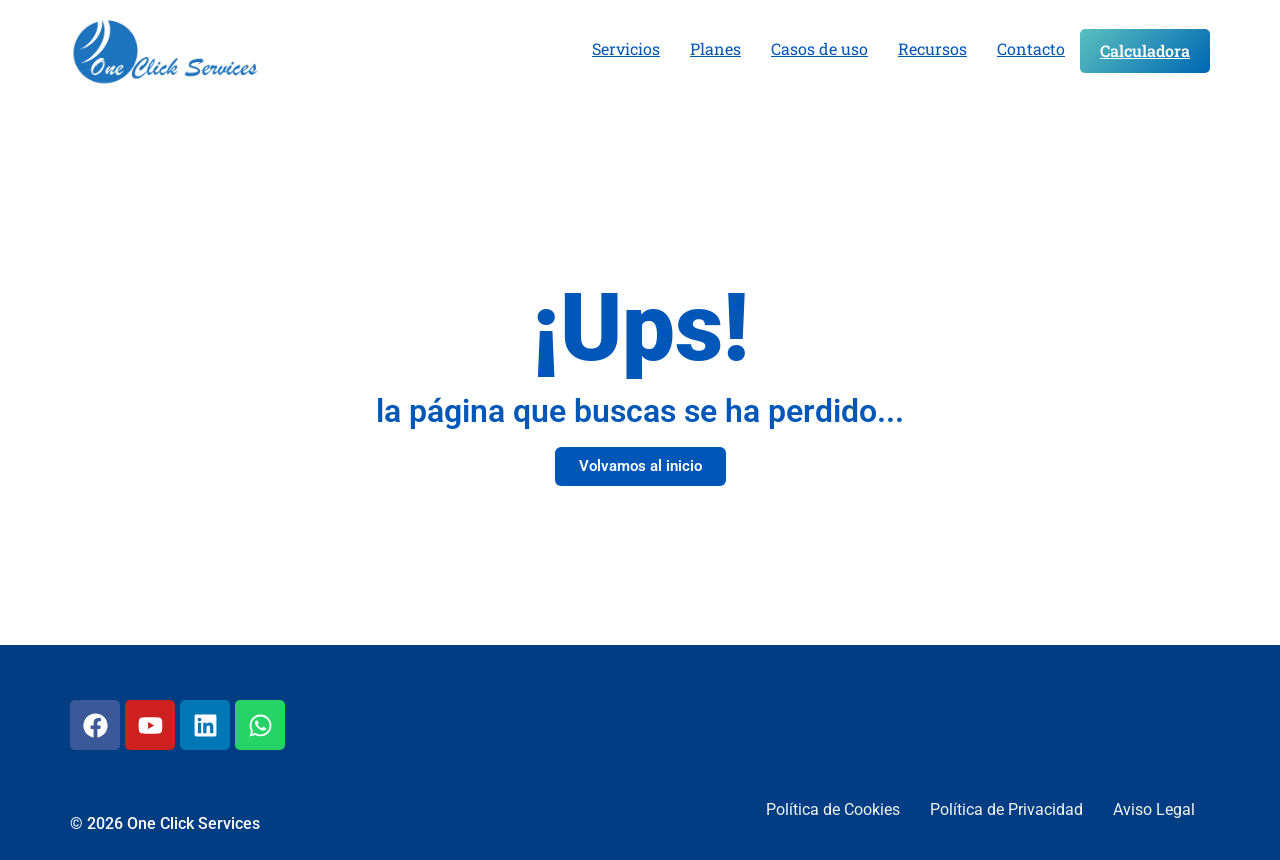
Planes (715, 48)
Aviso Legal (1154, 809)
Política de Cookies (833, 809)
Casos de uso (819, 48)
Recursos (932, 48)
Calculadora (1145, 50)
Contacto (1031, 48)
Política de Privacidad (1006, 809)
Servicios (626, 48)
